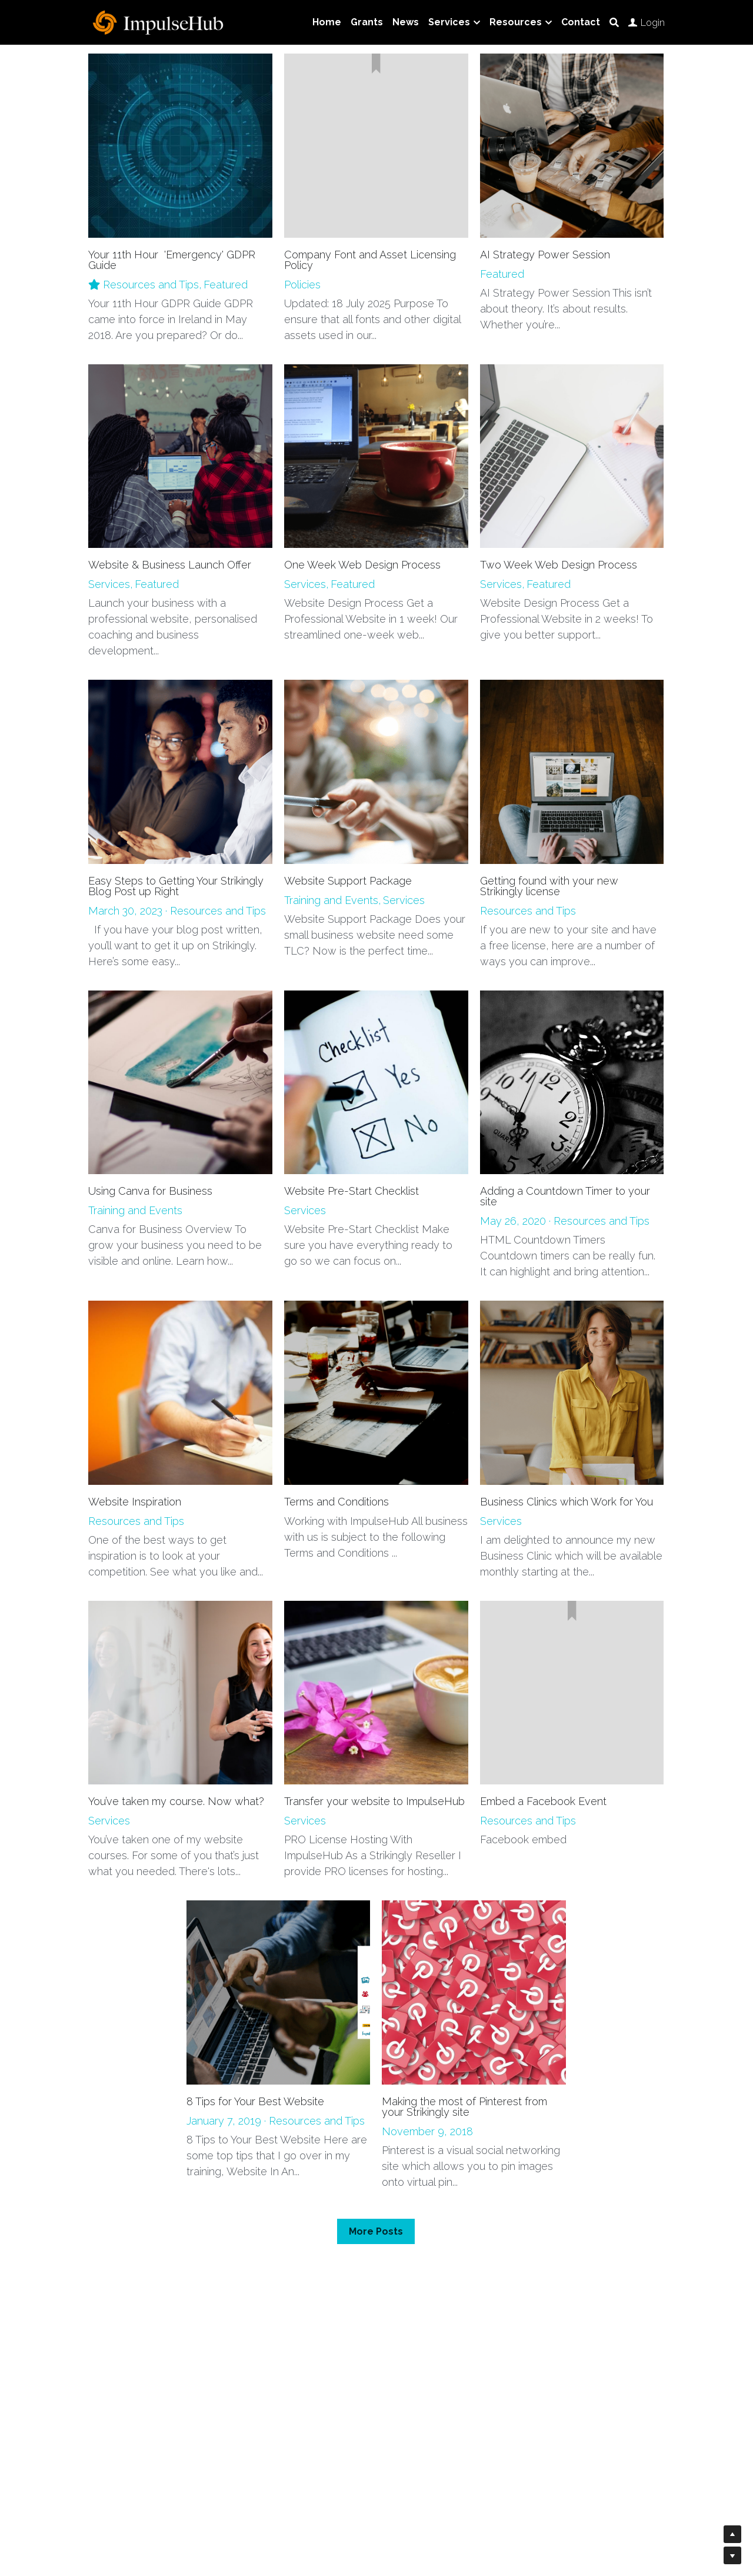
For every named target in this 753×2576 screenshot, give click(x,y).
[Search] (614, 23)
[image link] (158, 21)
